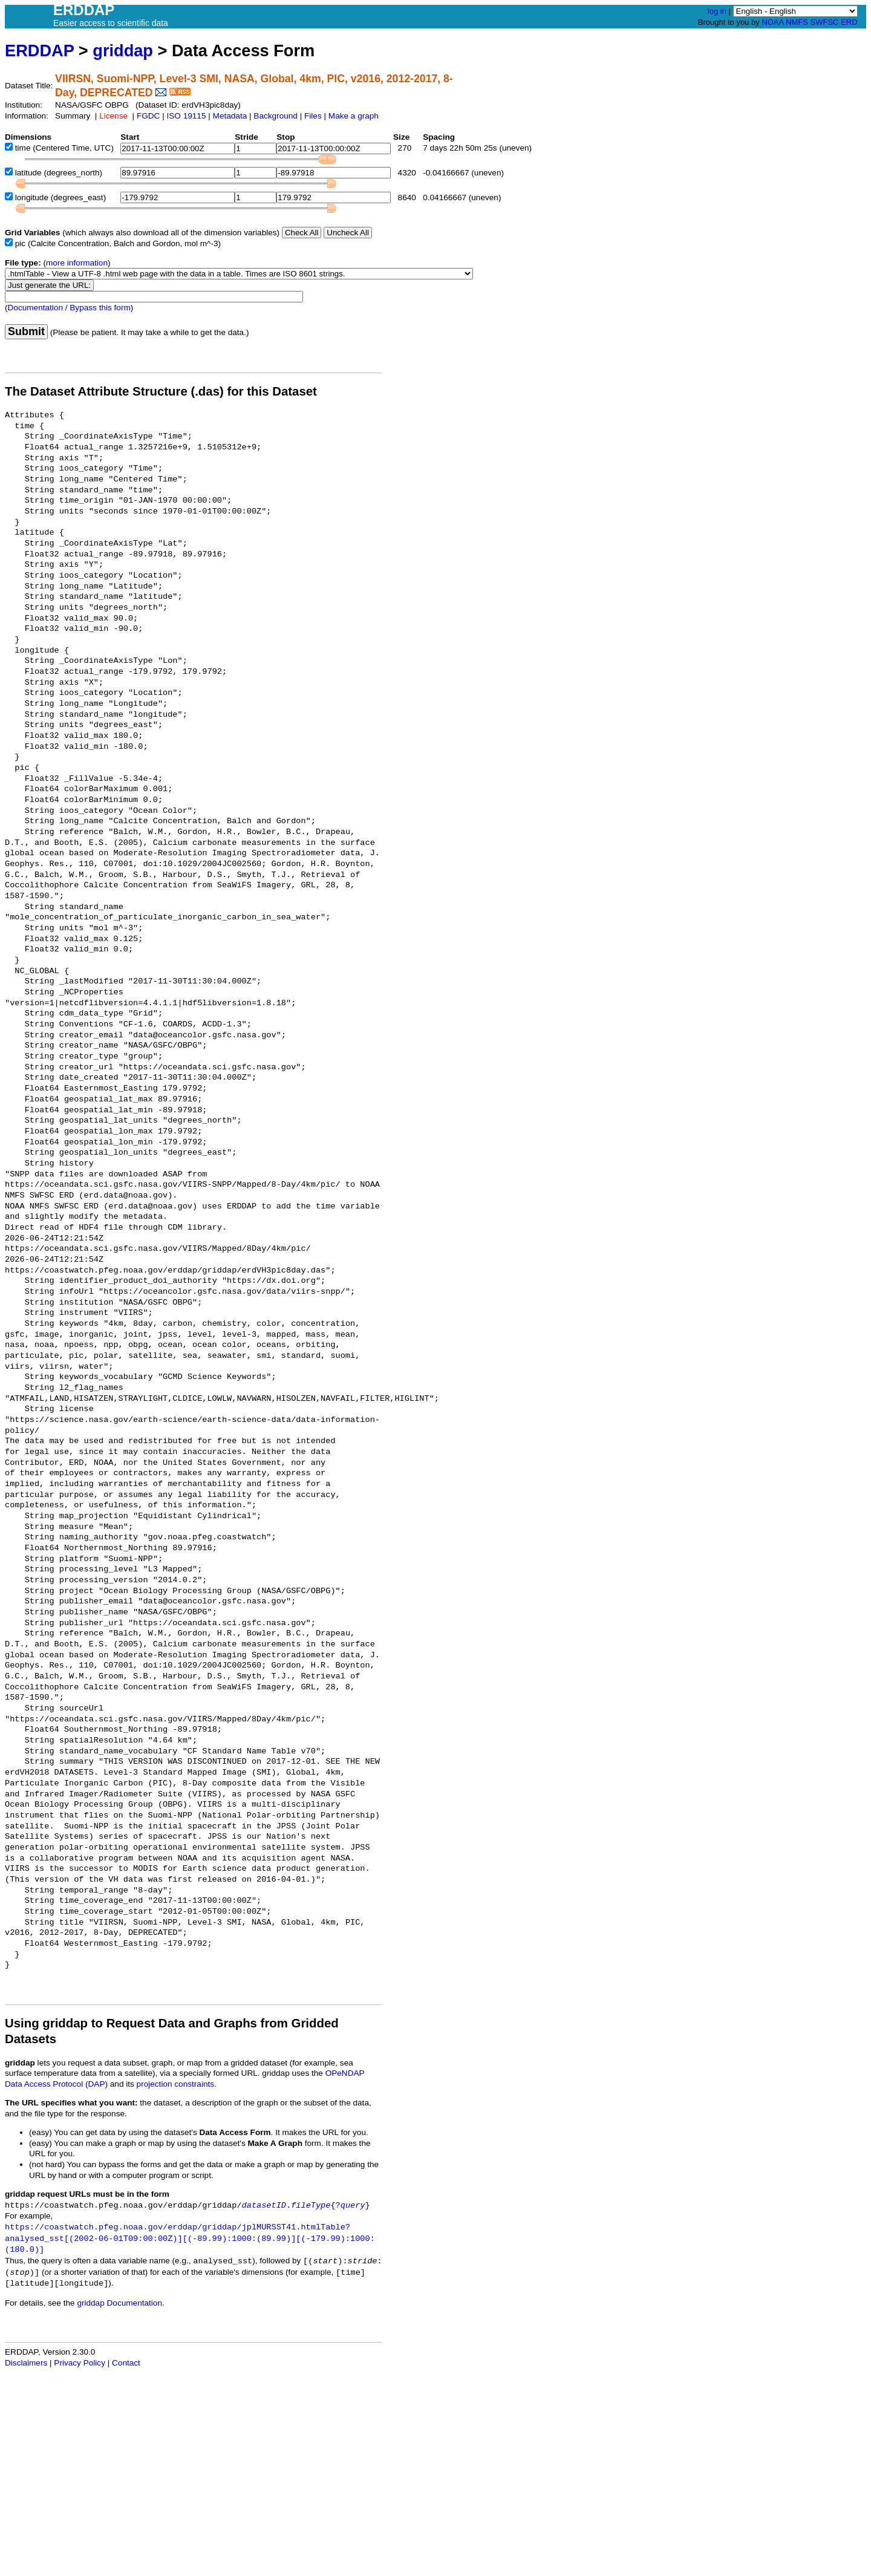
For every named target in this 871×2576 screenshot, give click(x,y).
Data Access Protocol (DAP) (56, 2084)
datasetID (264, 2205)
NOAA (772, 22)
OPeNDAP (345, 2073)
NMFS (797, 22)
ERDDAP (39, 50)
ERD (849, 22)
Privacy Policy (79, 2362)
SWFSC (825, 22)
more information (77, 262)
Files (313, 115)
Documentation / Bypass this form (69, 307)
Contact (126, 2362)
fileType (310, 2205)
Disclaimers (26, 2362)
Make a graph (353, 115)
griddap (123, 50)
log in (717, 11)
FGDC (148, 115)
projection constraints (175, 2084)
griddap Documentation (119, 2302)
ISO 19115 (186, 115)
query (353, 2205)
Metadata (230, 115)
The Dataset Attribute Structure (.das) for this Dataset (161, 391)
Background (275, 115)
